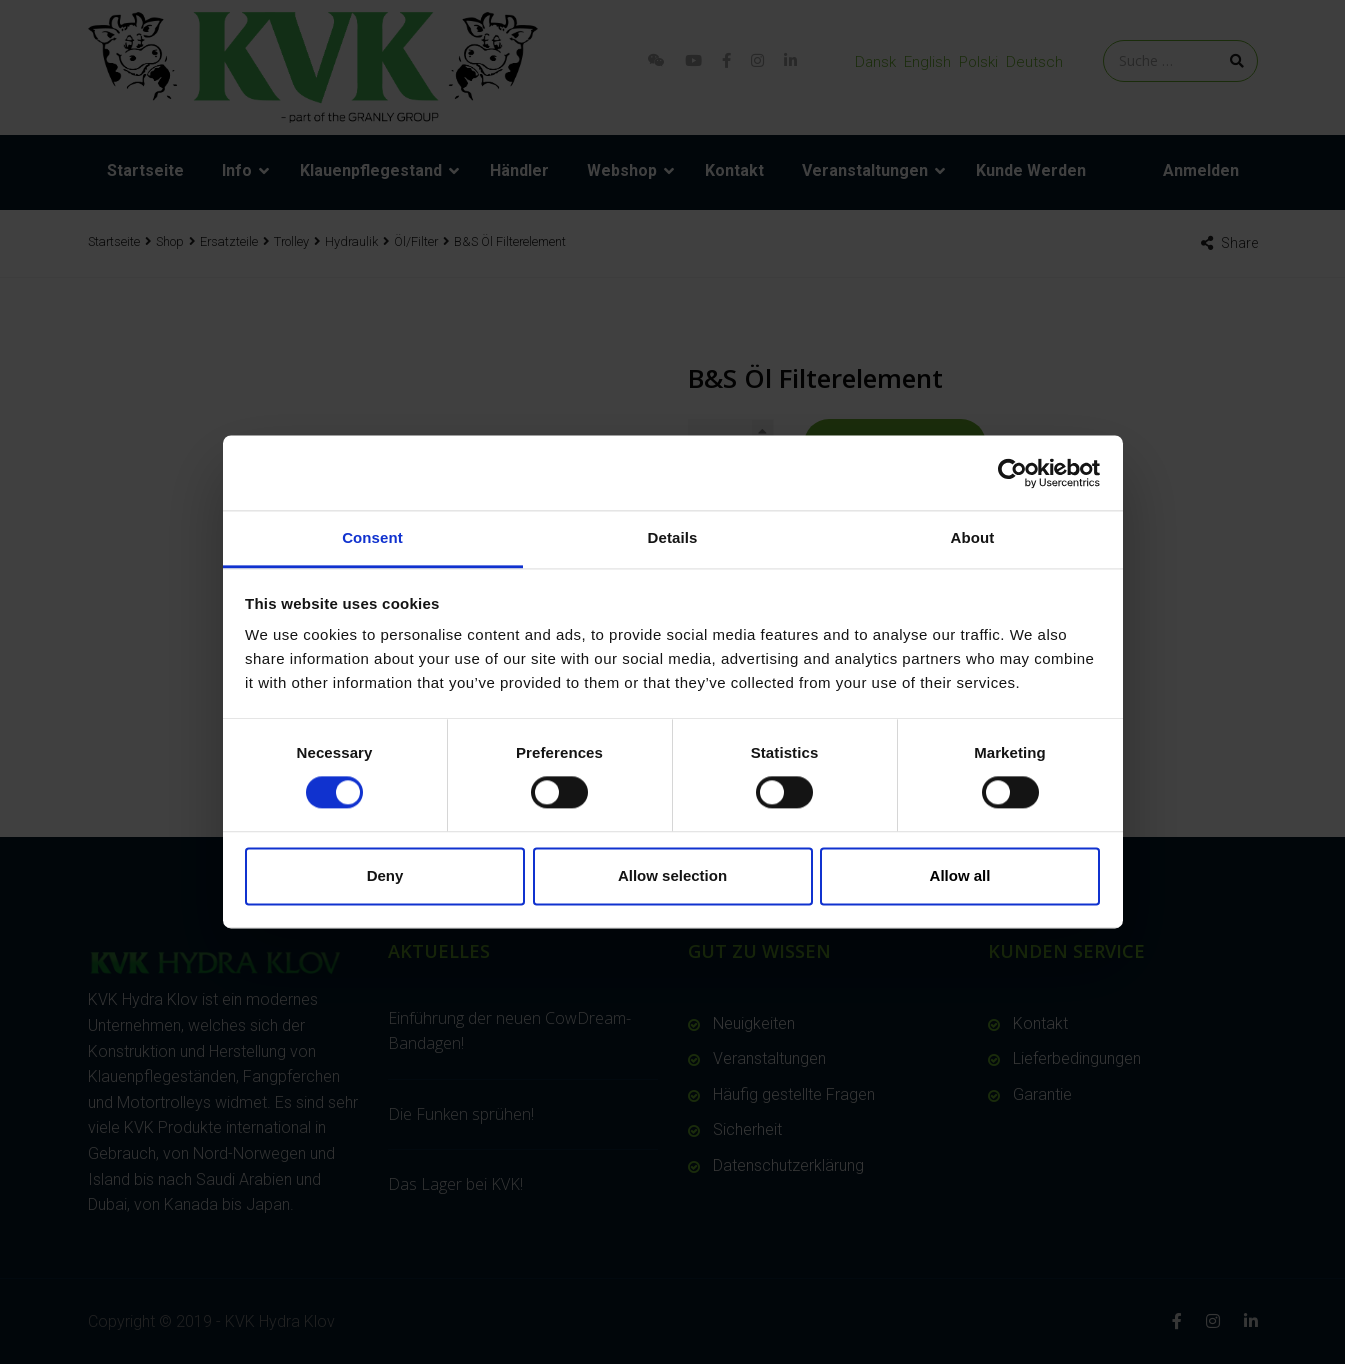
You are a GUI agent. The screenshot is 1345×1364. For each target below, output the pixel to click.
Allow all (960, 875)
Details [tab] (673, 537)
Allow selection (672, 875)
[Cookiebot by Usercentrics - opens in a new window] (1012, 473)
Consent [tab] (372, 537)
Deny (385, 875)
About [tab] (973, 537)
